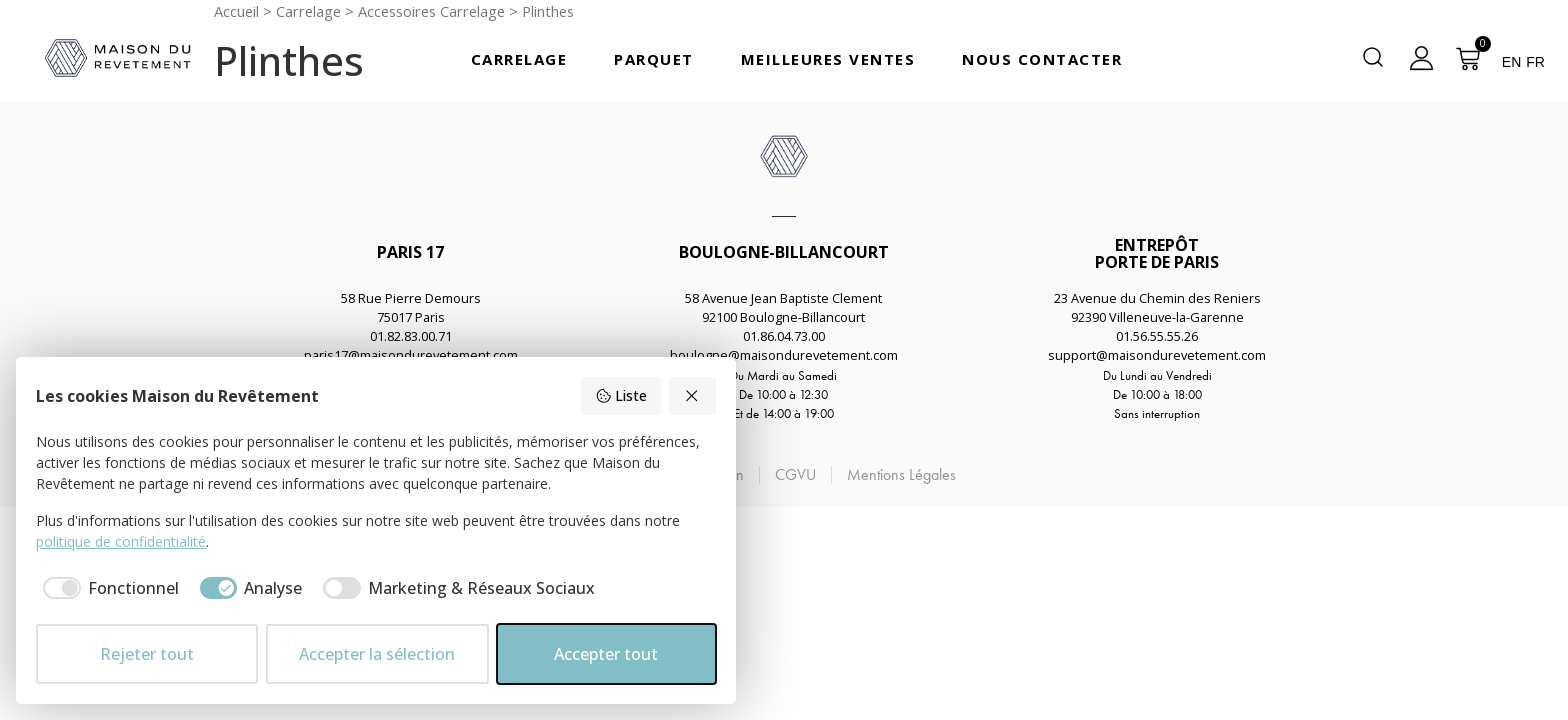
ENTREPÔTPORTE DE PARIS (1157, 253)
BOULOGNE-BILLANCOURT (784, 252)
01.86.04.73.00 (784, 336)
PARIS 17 (410, 252)
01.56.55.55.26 (1157, 336)
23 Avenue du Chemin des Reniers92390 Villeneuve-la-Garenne (1157, 307)
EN (1511, 62)
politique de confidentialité (121, 541)
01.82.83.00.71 (411, 336)
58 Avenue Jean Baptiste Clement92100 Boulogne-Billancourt (783, 307)
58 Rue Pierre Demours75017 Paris (411, 307)
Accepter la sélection (377, 654)
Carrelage (519, 59)
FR (1535, 62)
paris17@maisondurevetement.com (411, 355)
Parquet (654, 59)
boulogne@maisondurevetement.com (784, 355)
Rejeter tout (147, 654)
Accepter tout (606, 654)
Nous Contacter (1042, 59)
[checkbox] (107, 588)
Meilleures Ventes (828, 59)
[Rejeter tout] (693, 396)
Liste (621, 395)
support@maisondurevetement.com (1157, 355)
